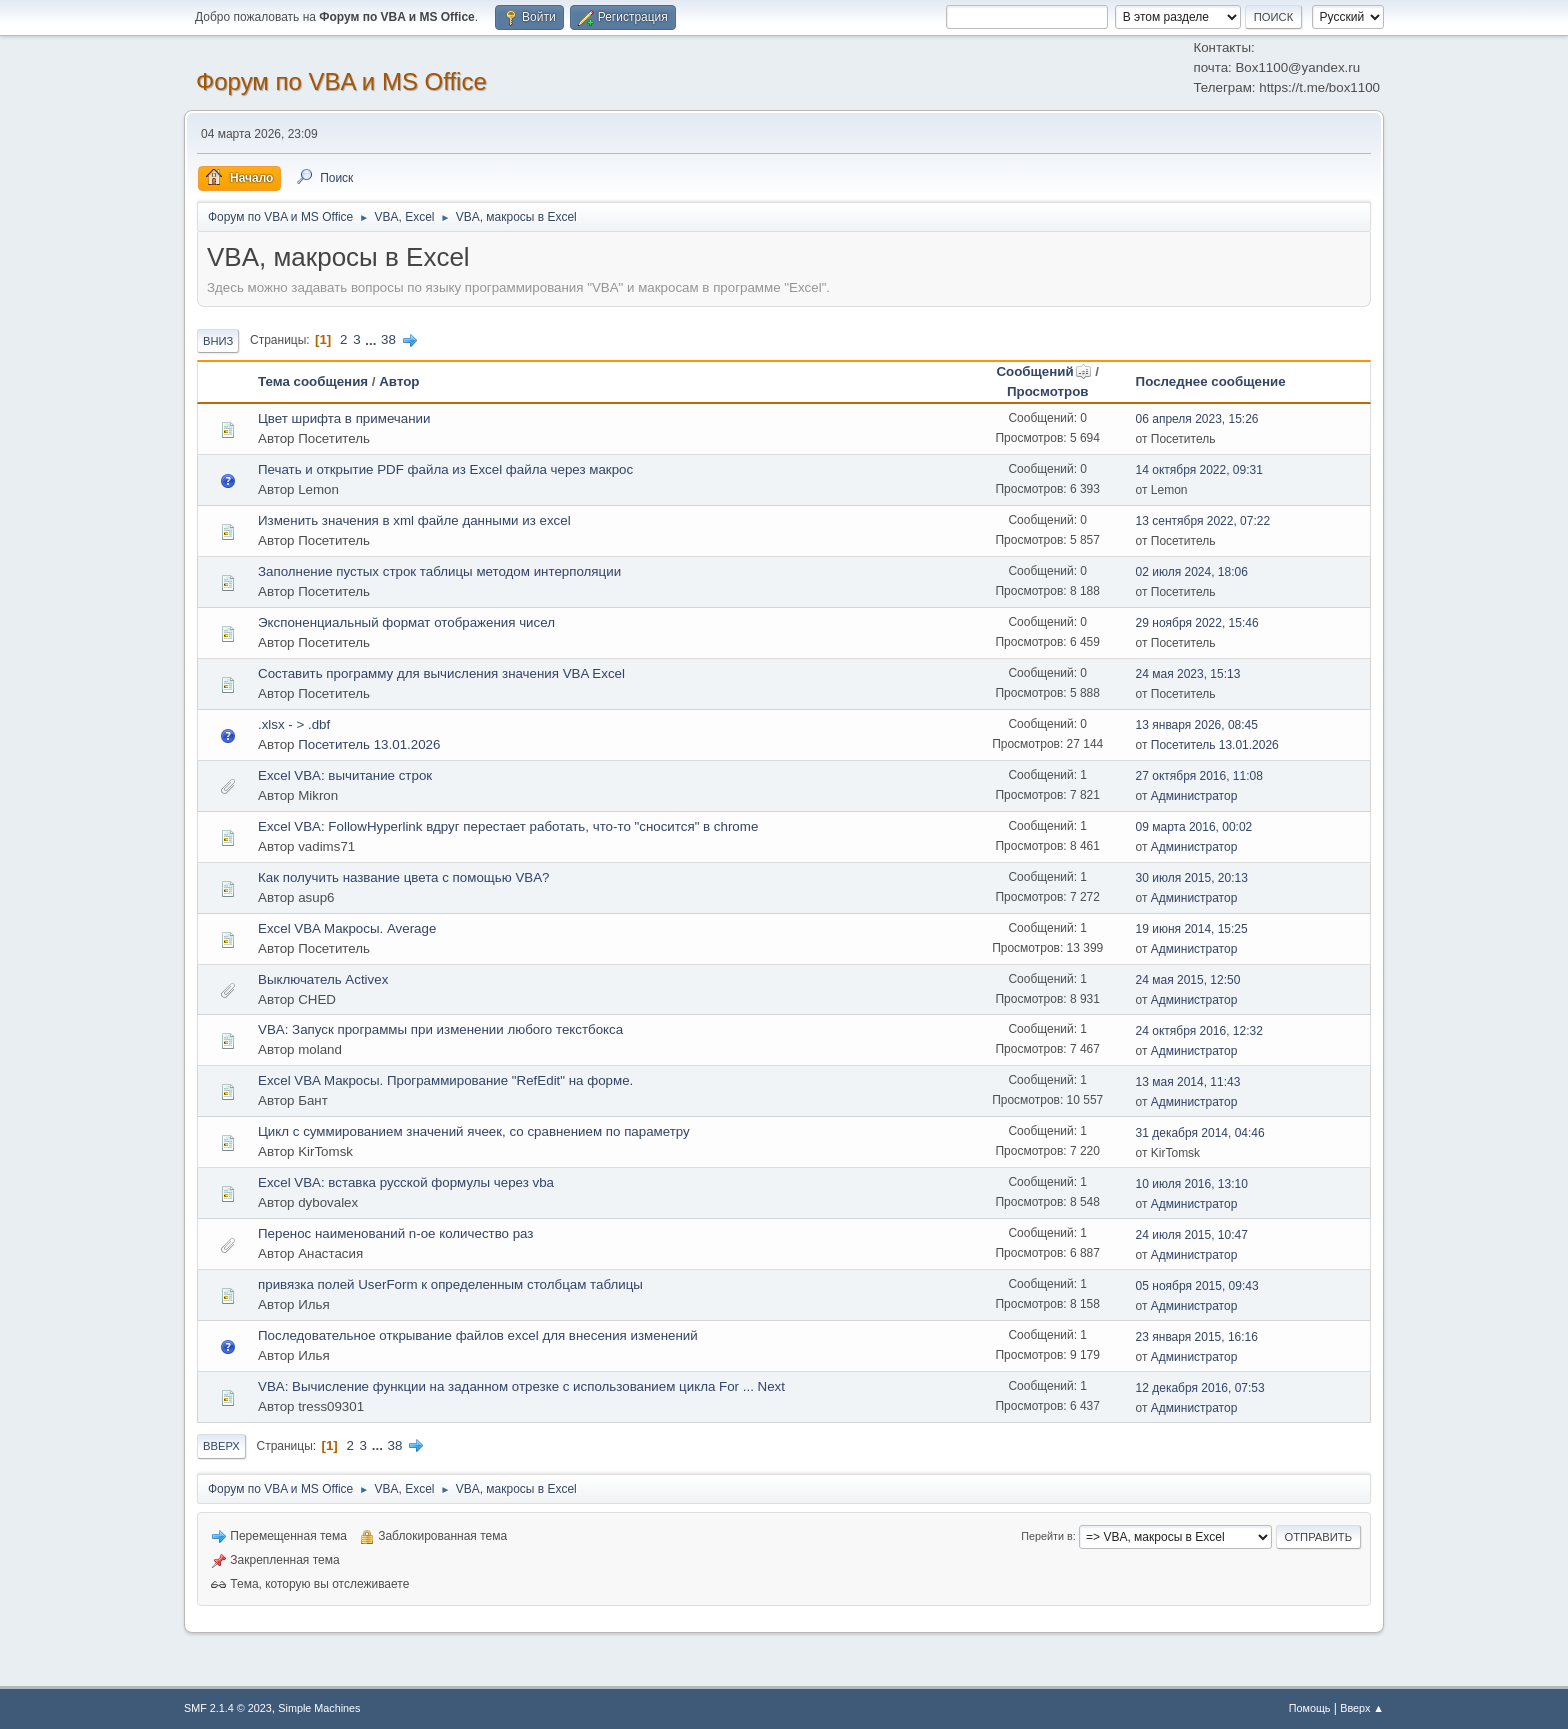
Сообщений (1043, 371)
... (372, 339)
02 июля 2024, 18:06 (1192, 572)
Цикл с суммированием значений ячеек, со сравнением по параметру (474, 1131)
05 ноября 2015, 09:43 (1197, 1286)
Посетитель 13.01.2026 (369, 744)
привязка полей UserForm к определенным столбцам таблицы (450, 1284)
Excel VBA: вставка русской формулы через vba (406, 1182)
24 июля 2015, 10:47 (1192, 1235)
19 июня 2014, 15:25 (1192, 929)
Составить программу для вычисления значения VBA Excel (441, 673)
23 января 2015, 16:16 (1197, 1337)
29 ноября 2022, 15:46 (1197, 623)
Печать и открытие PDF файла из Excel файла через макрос (445, 469)
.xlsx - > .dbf (294, 724)
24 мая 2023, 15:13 (1188, 674)
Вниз (218, 341)
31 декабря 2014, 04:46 (1200, 1133)
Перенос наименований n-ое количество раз (395, 1233)
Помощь (1310, 1708)
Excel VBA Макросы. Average (347, 928)
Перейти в (1046, 1536)
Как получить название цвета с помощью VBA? (404, 877)
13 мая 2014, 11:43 (1188, 1082)
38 (388, 339)
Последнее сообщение (1211, 381)
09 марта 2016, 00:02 (1194, 827)
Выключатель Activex (323, 979)
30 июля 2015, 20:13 (1192, 878)
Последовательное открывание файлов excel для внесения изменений (478, 1335)
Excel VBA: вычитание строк (345, 775)
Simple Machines (319, 1708)
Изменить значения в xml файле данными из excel (414, 520)
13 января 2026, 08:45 (1197, 725)
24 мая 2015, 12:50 (1188, 980)
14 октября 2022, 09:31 (1199, 470)
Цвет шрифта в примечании (344, 418)
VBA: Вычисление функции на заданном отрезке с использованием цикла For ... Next (521, 1386)
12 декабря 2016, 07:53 (1200, 1388)
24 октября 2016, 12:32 (1199, 1031)
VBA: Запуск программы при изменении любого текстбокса (440, 1029)
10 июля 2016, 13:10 (1192, 1184)
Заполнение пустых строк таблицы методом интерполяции (439, 571)
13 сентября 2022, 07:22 (1203, 521)
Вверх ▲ (1362, 1708)
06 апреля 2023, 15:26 (1197, 419)
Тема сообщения (313, 381)
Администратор (1194, 796)
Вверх (221, 1446)
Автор (399, 381)
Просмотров (1048, 391)
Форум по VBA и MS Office (341, 81)
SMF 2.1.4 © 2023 (228, 1708)
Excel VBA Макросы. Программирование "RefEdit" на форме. (445, 1080)
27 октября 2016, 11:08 (1199, 776)
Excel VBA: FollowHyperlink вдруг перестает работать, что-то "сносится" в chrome (508, 826)
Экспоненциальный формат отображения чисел (406, 622)
